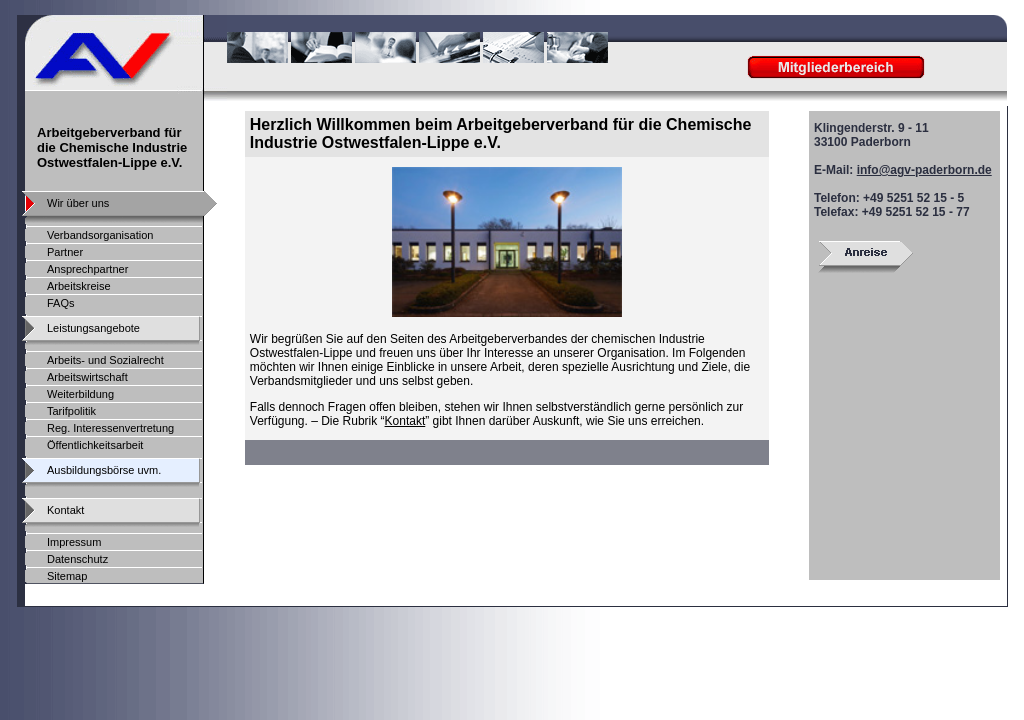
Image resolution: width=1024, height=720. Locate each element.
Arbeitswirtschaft (87, 377)
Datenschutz (77, 559)
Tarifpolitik (71, 411)
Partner (65, 252)
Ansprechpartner (87, 269)
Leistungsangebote (93, 328)
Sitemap (67, 576)
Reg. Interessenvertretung (110, 428)
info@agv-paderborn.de (924, 170)
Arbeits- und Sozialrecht (105, 360)
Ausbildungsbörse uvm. (104, 470)
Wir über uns (78, 203)
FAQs (61, 303)
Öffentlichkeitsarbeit (95, 445)
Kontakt (405, 421)
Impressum (74, 542)
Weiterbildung (80, 394)
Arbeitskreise (79, 286)
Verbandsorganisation (100, 235)
